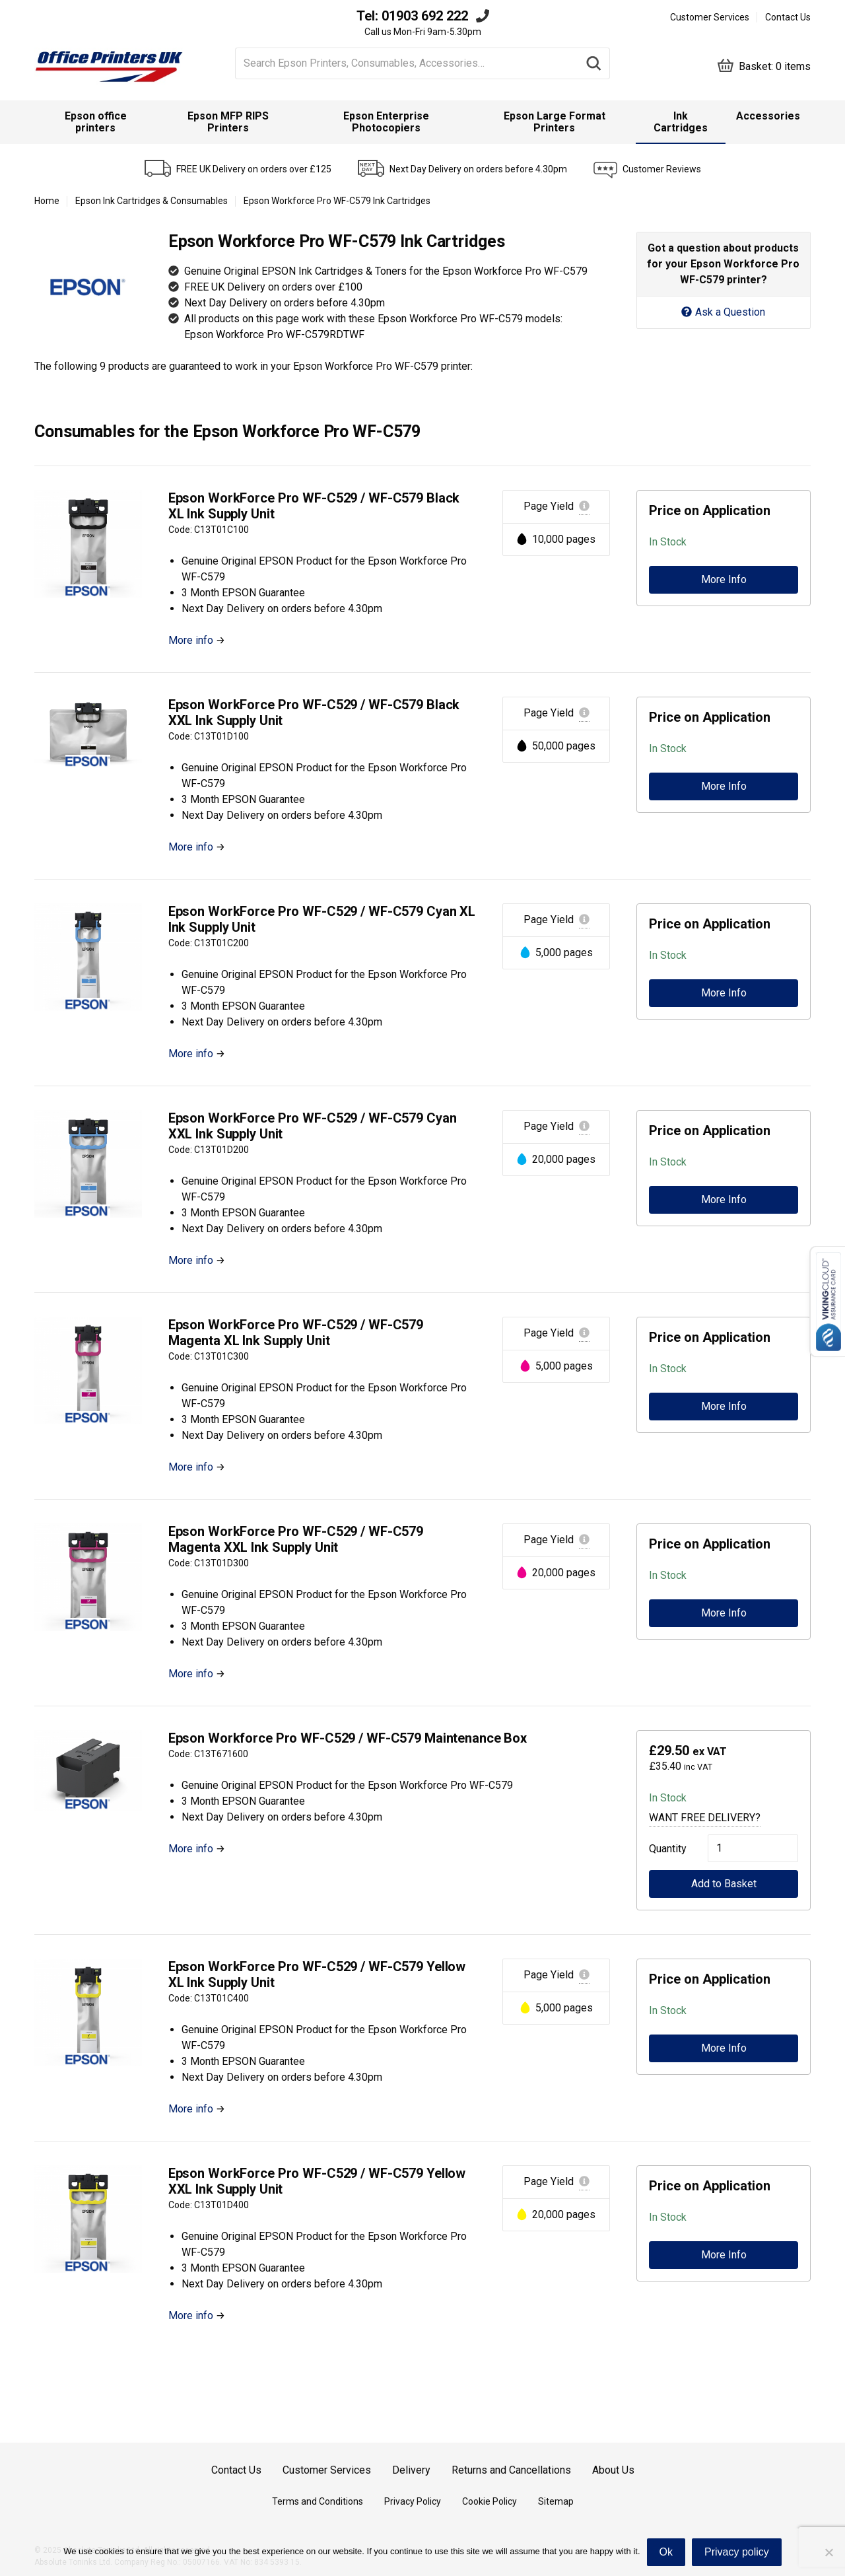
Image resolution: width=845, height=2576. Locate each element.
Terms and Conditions (317, 2501)
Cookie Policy (489, 2501)
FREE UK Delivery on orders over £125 (253, 169)
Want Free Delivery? (704, 1817)
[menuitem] (95, 122)
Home (46, 200)
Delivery (411, 2470)
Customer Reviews (662, 169)
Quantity (665, 1848)
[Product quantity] (753, 1848)
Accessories (768, 116)
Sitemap (556, 2501)
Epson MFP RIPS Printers (228, 122)
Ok (666, 2552)
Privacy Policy (412, 2501)
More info (190, 640)
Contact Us (788, 17)
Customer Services (709, 17)
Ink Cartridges (681, 122)
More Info (724, 579)
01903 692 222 (425, 16)
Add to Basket (724, 1883)
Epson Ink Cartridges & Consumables (151, 200)
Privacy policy (736, 2552)
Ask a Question (723, 312)
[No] (828, 2552)
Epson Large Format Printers (554, 122)
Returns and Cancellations (511, 2470)
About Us (613, 2470)
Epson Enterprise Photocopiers (386, 122)
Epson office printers (96, 122)
